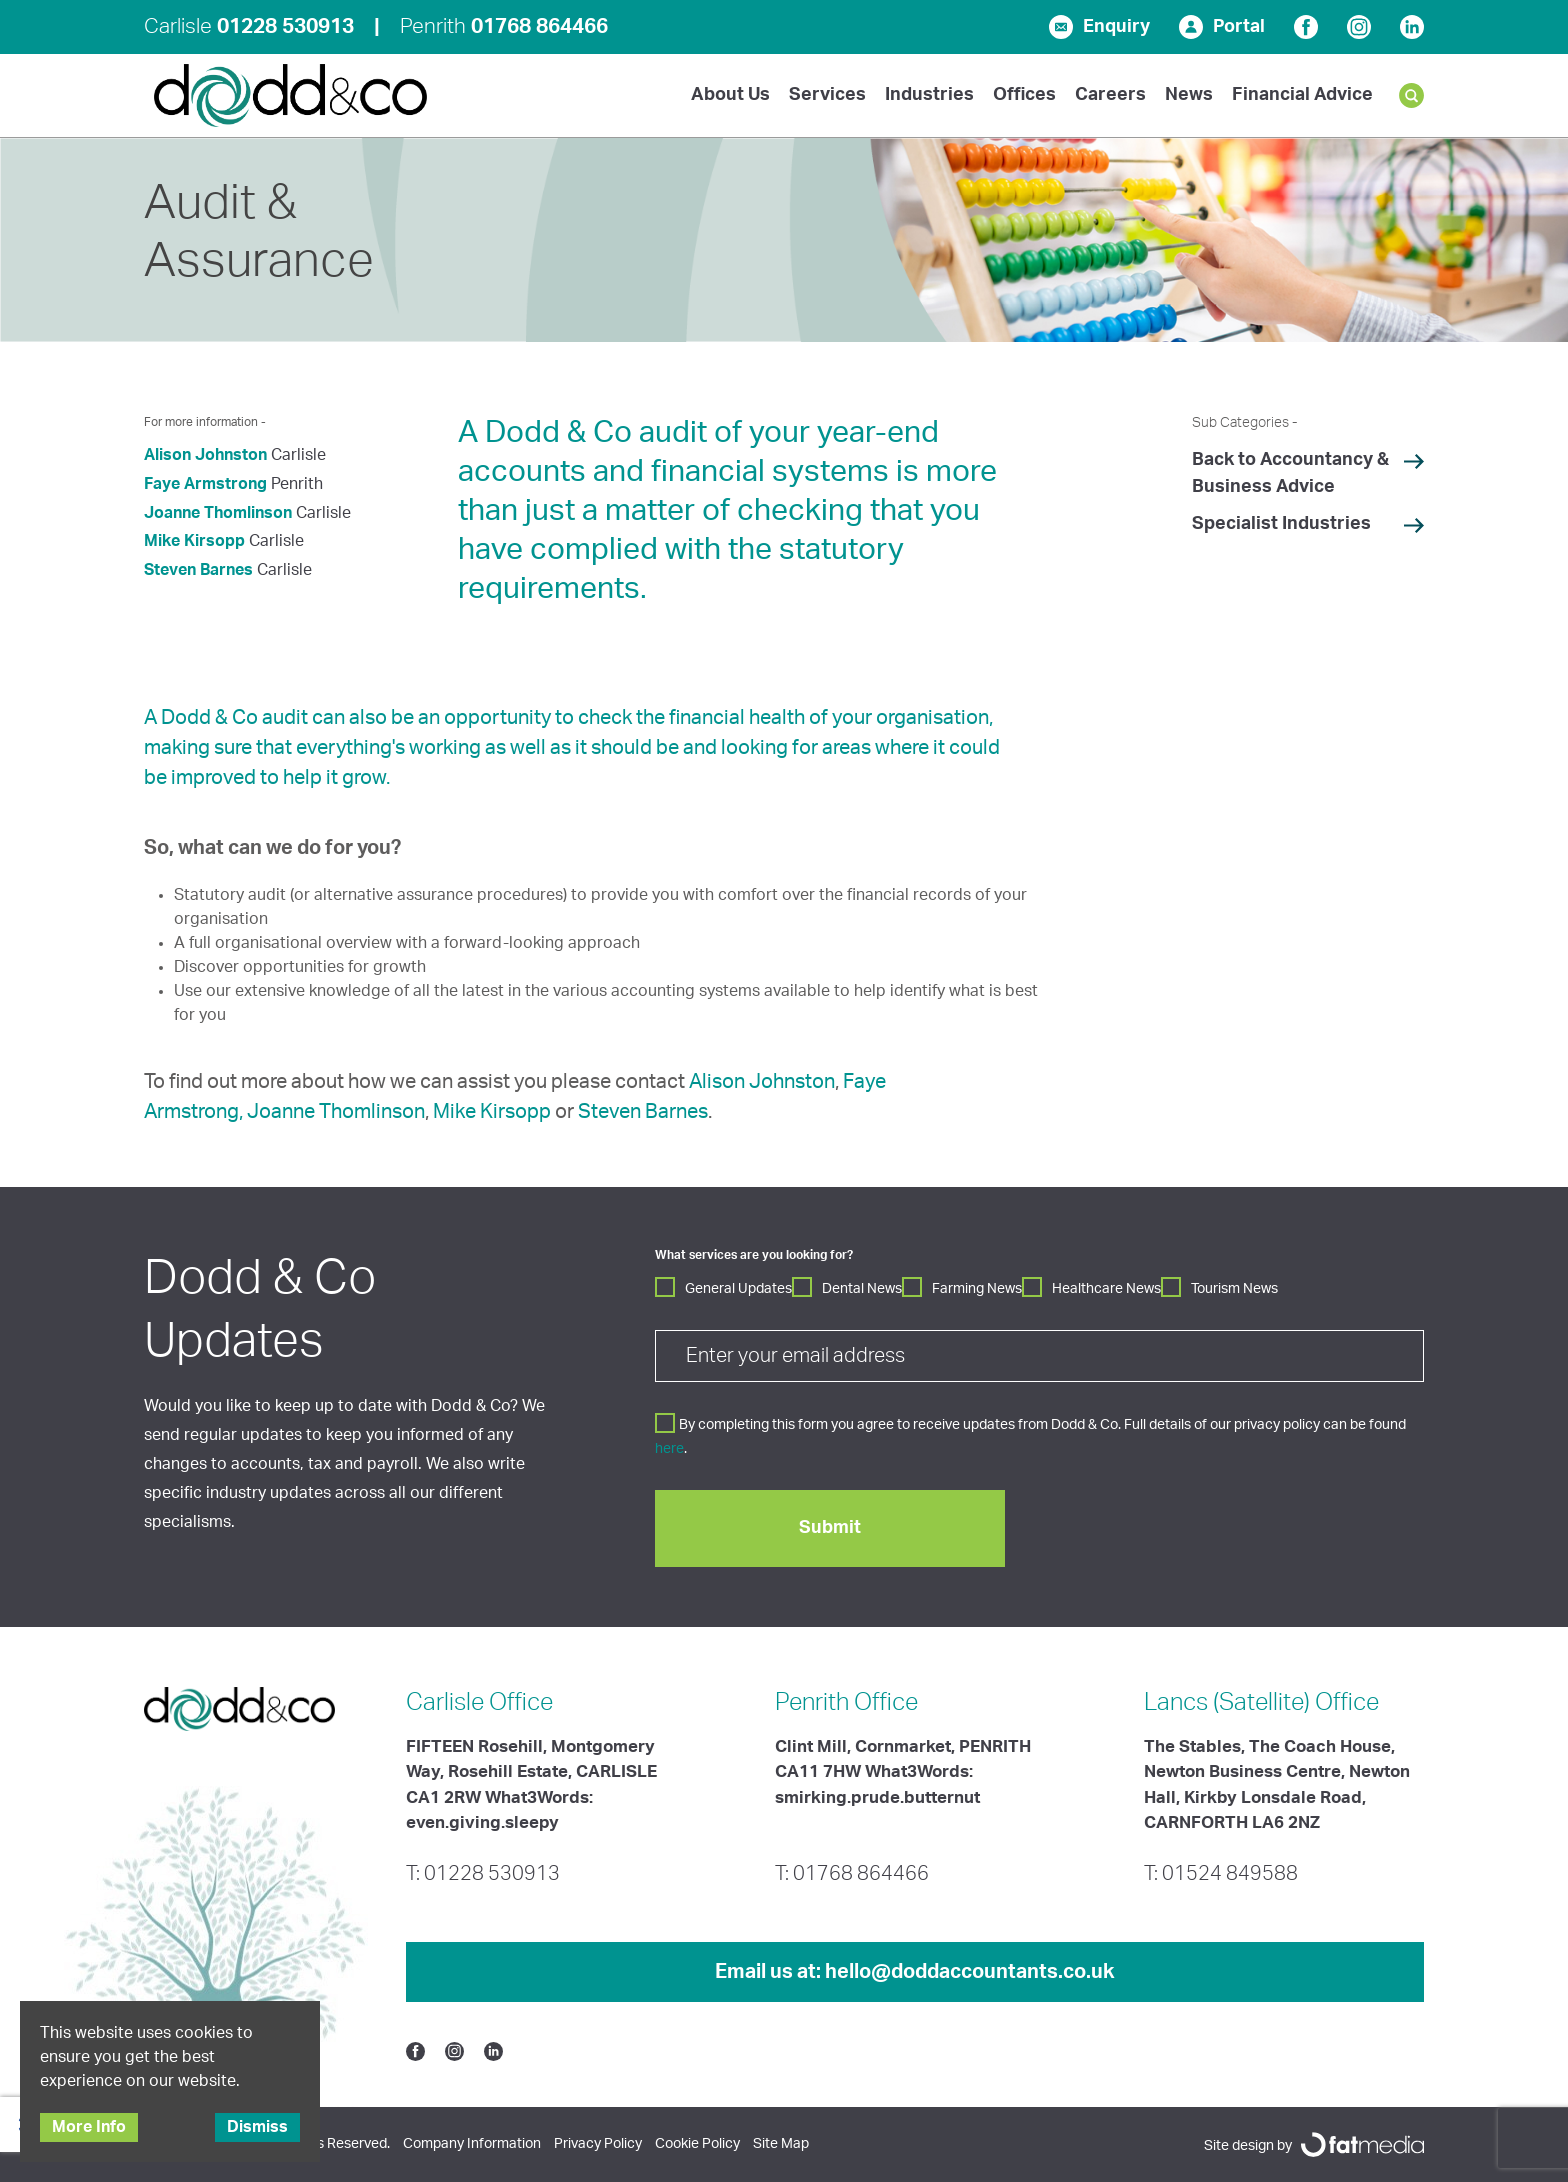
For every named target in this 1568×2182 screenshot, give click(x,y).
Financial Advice (1302, 95)
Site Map (781, 2144)
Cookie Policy (697, 2144)
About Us (730, 95)
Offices (1024, 95)
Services (827, 95)
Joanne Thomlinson (218, 513)
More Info (89, 2127)
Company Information (472, 2144)
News (1189, 95)
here (669, 1449)
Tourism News (1234, 1289)
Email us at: (915, 1972)
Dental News (862, 1289)
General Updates (738, 1289)
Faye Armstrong (205, 484)
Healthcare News (1106, 1289)
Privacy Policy (598, 2144)
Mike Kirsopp (194, 541)
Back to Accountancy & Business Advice (1290, 473)
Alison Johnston (205, 455)
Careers (1110, 95)
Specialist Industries (1281, 524)
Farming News (977, 1289)
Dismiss (257, 2127)
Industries (929, 95)
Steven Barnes (198, 570)
